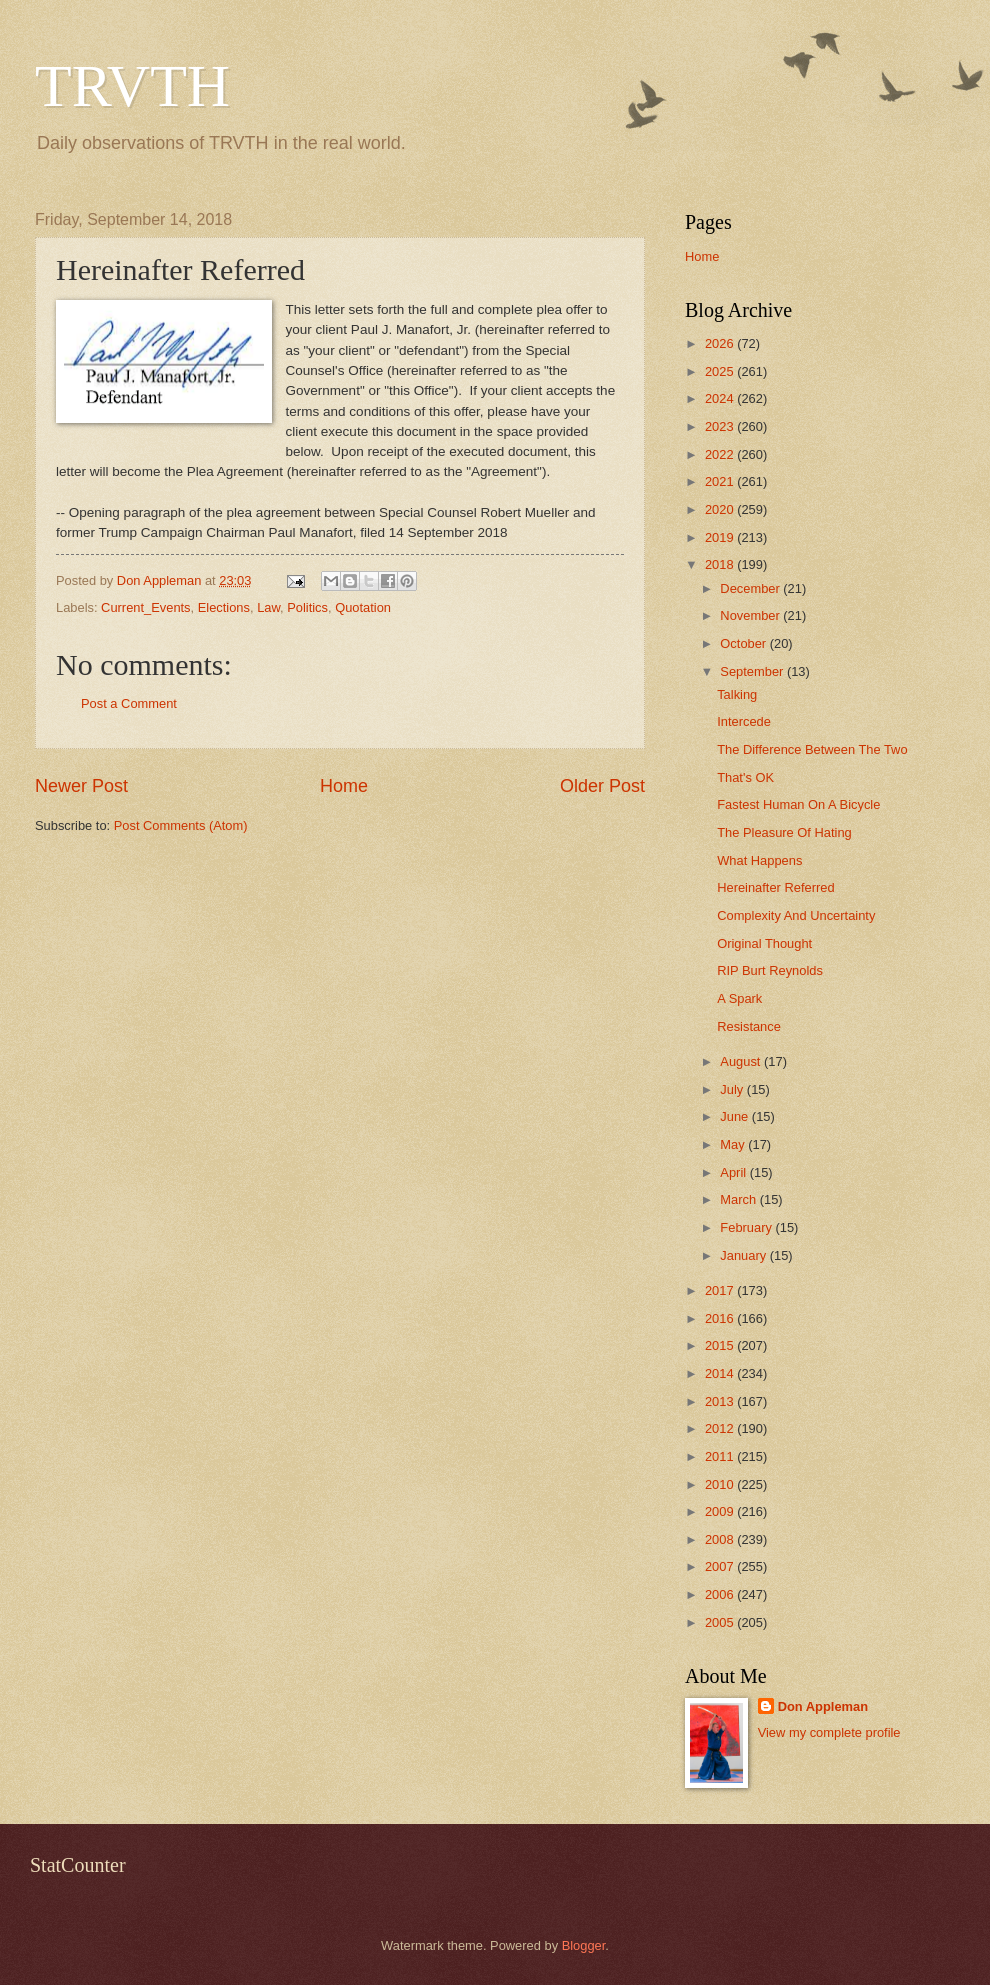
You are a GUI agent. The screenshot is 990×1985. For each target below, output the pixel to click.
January (744, 1255)
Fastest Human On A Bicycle (798, 804)
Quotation (363, 607)
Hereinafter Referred (775, 887)
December (751, 588)
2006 (721, 1594)
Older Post (602, 786)
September (753, 671)
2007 (721, 1566)
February (747, 1227)
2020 (721, 509)
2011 (721, 1456)
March (739, 1199)
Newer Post (81, 786)
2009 (721, 1511)
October (744, 643)
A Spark (739, 998)
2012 (721, 1428)
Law (268, 607)
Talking (737, 694)
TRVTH (132, 86)
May (734, 1144)
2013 (721, 1401)
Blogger (584, 1945)
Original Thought (764, 943)
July (733, 1089)
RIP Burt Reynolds (770, 970)
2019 (721, 537)
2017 (721, 1290)
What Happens (759, 860)
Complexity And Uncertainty (796, 915)
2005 (721, 1622)
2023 (721, 426)
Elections (224, 607)
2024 (721, 398)
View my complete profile (829, 1732)
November (751, 615)
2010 (721, 1484)
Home (344, 786)
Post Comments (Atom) (181, 825)
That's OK (745, 777)
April (734, 1172)
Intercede (744, 721)
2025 (721, 371)
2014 (721, 1373)
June (736, 1116)
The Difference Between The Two (812, 749)
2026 (721, 343)
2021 (721, 481)
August (742, 1061)
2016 (721, 1318)
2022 (721, 454)
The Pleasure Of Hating (784, 832)
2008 (721, 1539)
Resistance (749, 1026)
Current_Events (145, 607)
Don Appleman (823, 1706)
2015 (721, 1345)
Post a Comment (129, 703)
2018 (721, 564)
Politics (307, 607)
